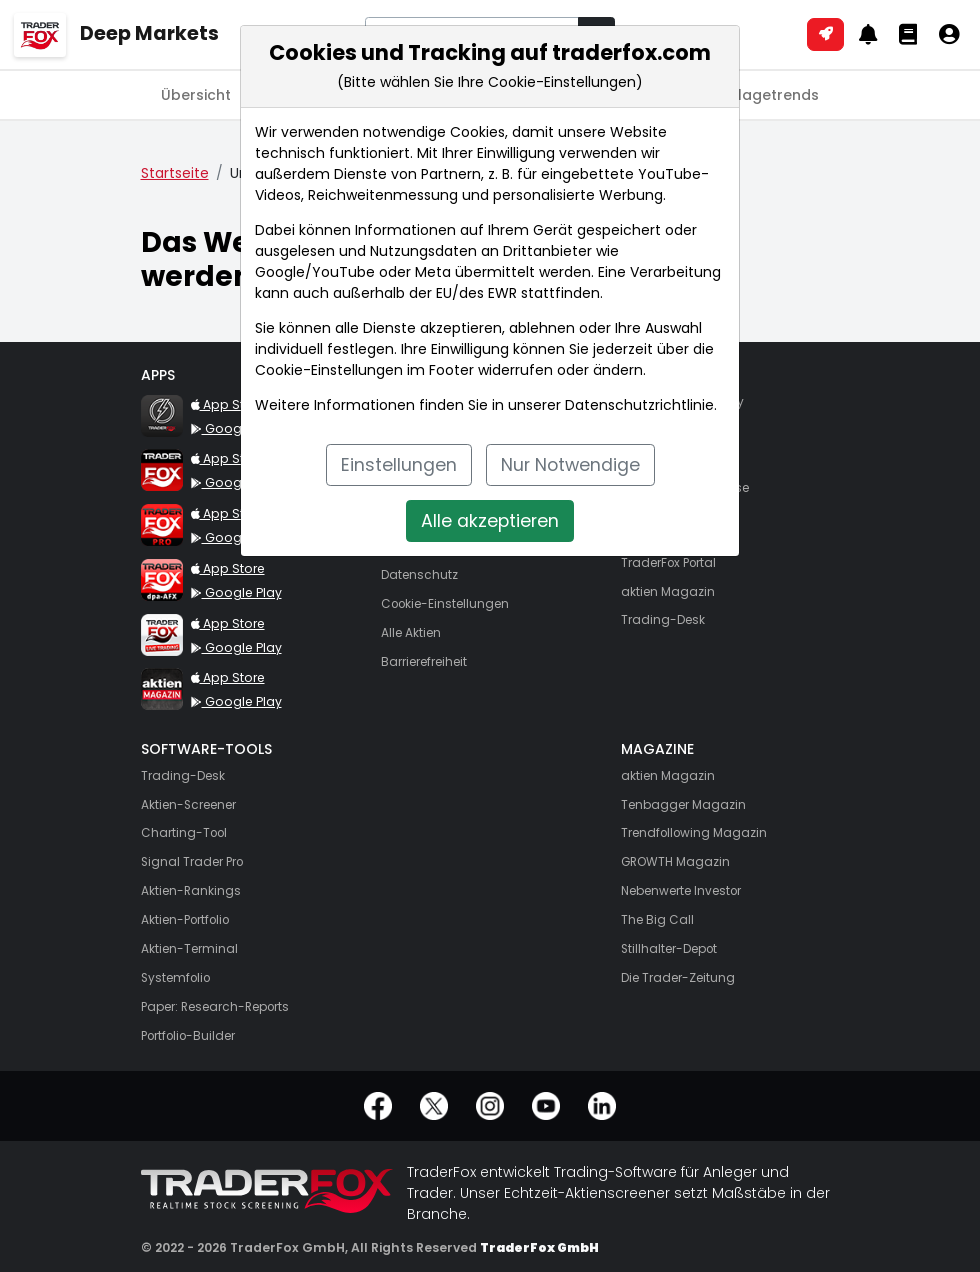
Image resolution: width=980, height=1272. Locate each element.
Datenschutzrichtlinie (639, 405)
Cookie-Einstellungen (329, 370)
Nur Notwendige (570, 465)
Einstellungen (399, 465)
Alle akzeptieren (490, 521)
